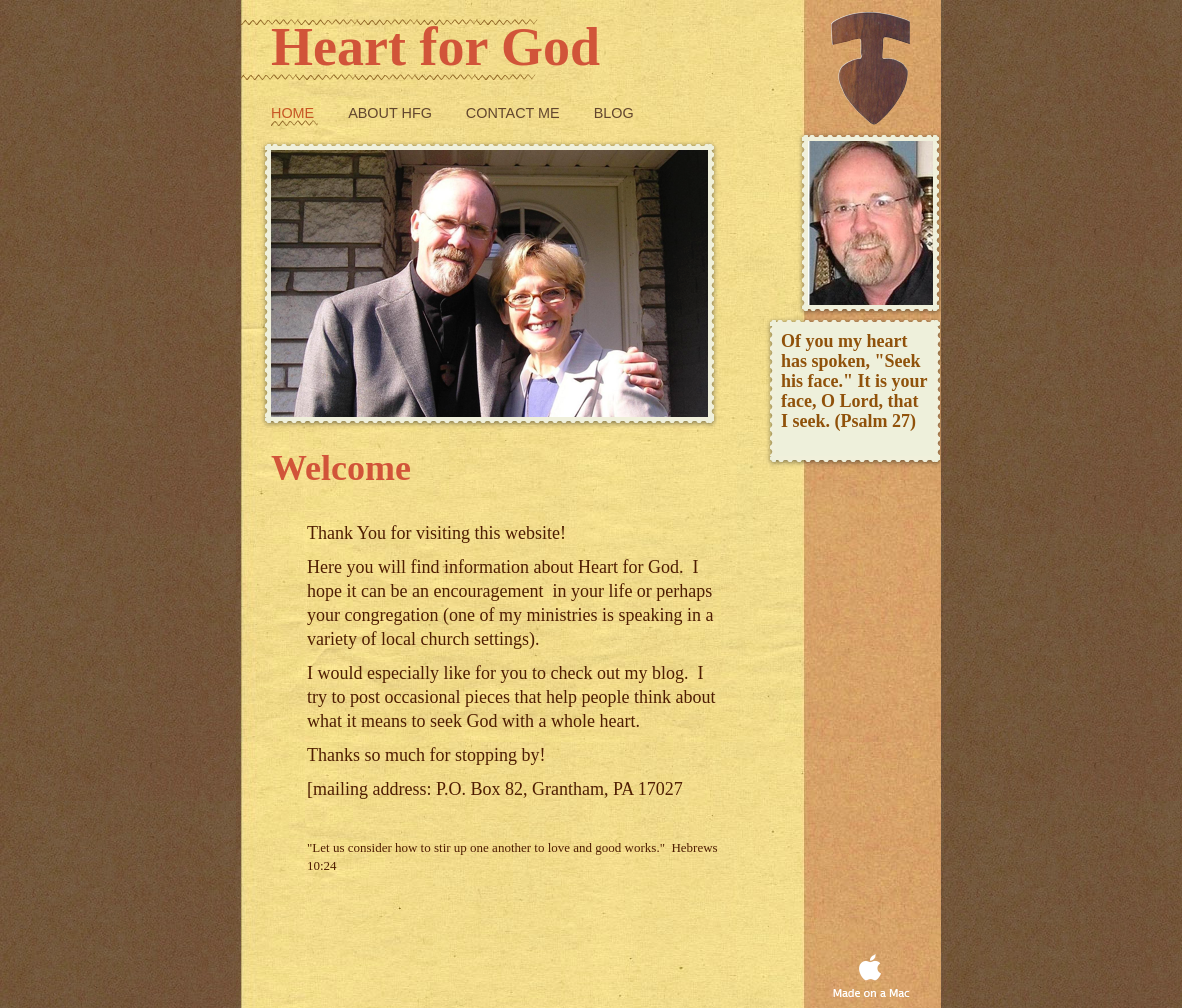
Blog (614, 113)
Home (294, 113)
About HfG (392, 113)
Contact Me (515, 113)
